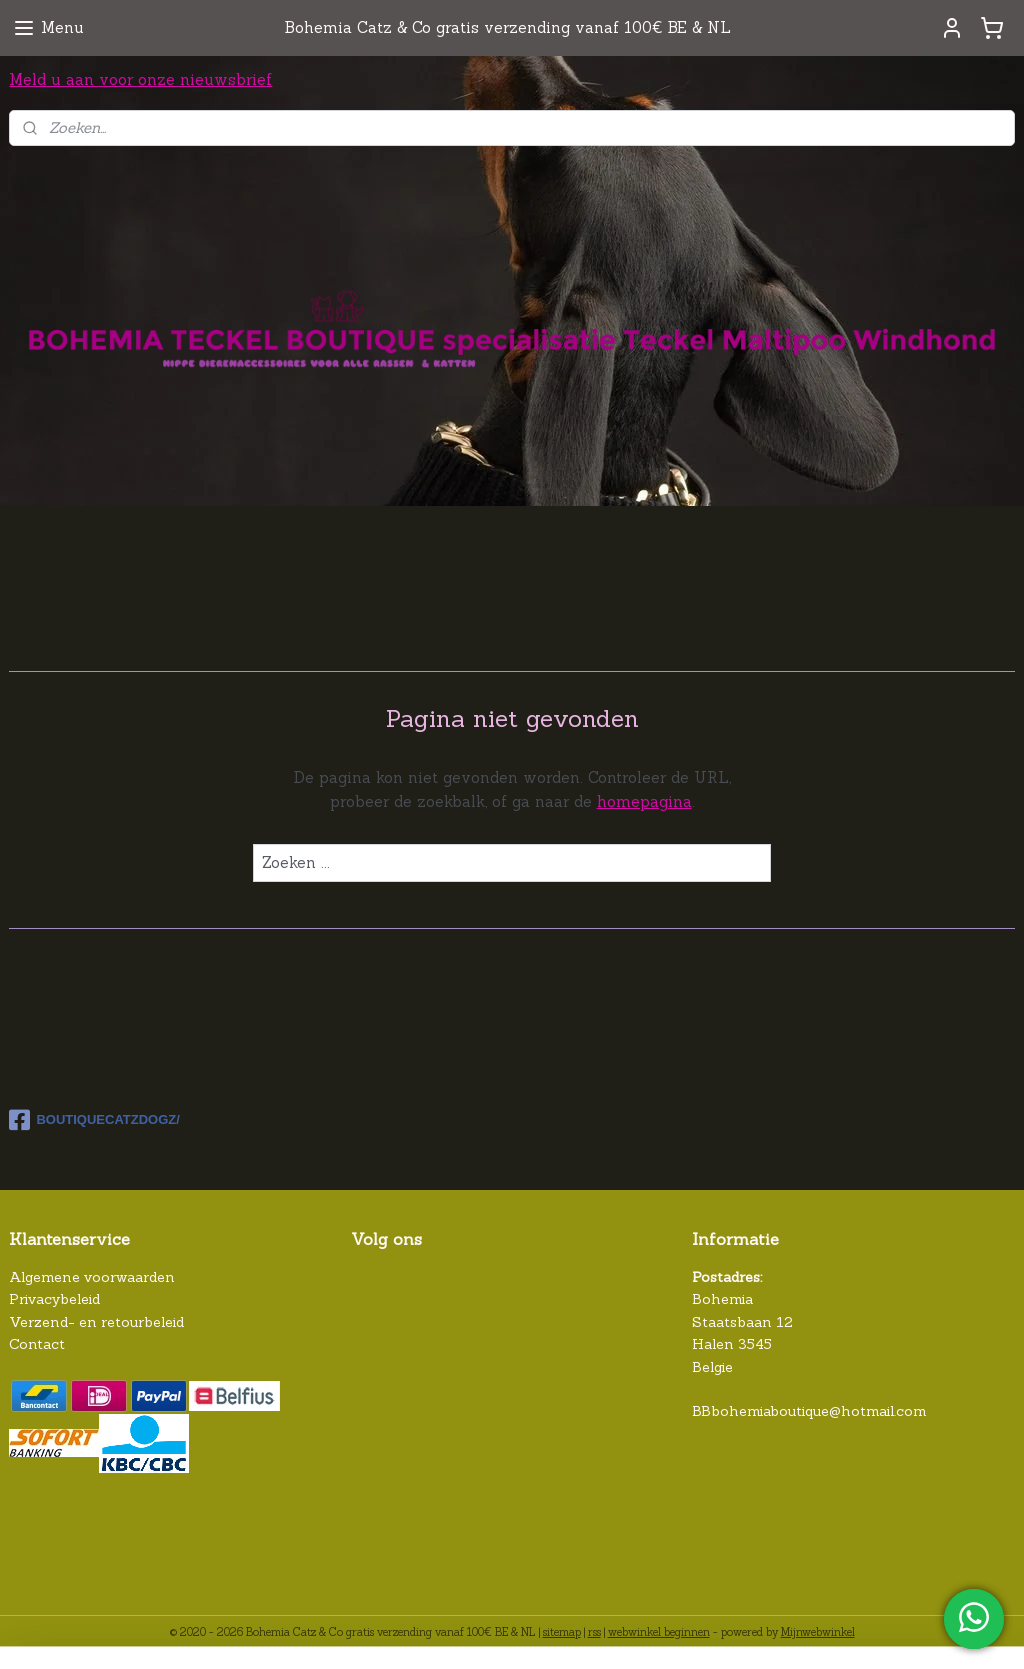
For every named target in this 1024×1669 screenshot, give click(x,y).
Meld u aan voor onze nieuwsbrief (140, 79)
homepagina (644, 800)
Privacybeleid (54, 1299)
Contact (37, 1344)
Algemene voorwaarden (92, 1277)
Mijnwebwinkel (818, 1632)
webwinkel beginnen (659, 1632)
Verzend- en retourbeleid (96, 1322)
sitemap (562, 1632)
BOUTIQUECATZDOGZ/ (94, 1120)
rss (594, 1632)
